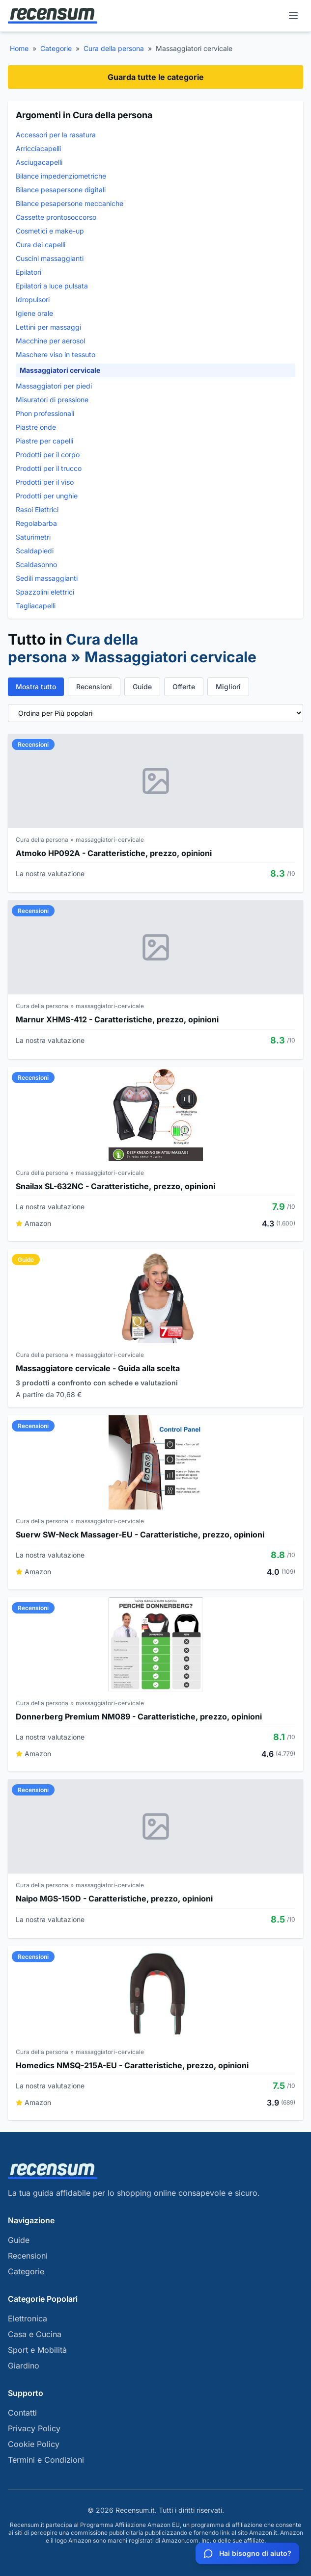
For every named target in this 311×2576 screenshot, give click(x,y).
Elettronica (27, 2318)
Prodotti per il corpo (48, 454)
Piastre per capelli (44, 441)
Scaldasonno (36, 564)
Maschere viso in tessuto (55, 354)
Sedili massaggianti (47, 578)
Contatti (22, 2413)
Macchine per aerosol (50, 341)
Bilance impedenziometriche (61, 176)
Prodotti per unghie (47, 496)
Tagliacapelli (36, 605)
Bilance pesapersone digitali (61, 189)
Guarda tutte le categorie (156, 77)
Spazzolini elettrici (45, 592)
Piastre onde (36, 427)
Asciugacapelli (39, 162)
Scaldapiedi (35, 550)
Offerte (183, 686)
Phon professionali (45, 413)
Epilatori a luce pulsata (52, 286)
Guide (142, 686)
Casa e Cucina (34, 2334)
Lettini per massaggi (48, 327)
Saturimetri (33, 537)
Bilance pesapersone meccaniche (69, 203)
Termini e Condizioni (46, 2460)
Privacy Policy (34, 2428)
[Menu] (293, 16)
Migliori (228, 686)
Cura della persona (114, 48)
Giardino (23, 2365)
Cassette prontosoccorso (56, 217)
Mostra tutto (36, 686)
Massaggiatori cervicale (60, 370)
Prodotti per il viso (45, 482)
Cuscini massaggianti (50, 258)
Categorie (56, 48)
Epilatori (28, 272)
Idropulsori (33, 299)
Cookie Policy (33, 2444)
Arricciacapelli (38, 148)
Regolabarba (36, 523)
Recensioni (94, 686)
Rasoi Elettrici (37, 509)
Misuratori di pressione (52, 399)
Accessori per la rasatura (56, 134)
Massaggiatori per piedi (54, 386)
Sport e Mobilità (37, 2350)
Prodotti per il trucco (49, 468)
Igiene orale (34, 313)
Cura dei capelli (40, 244)
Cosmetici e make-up (50, 231)
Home (19, 48)
